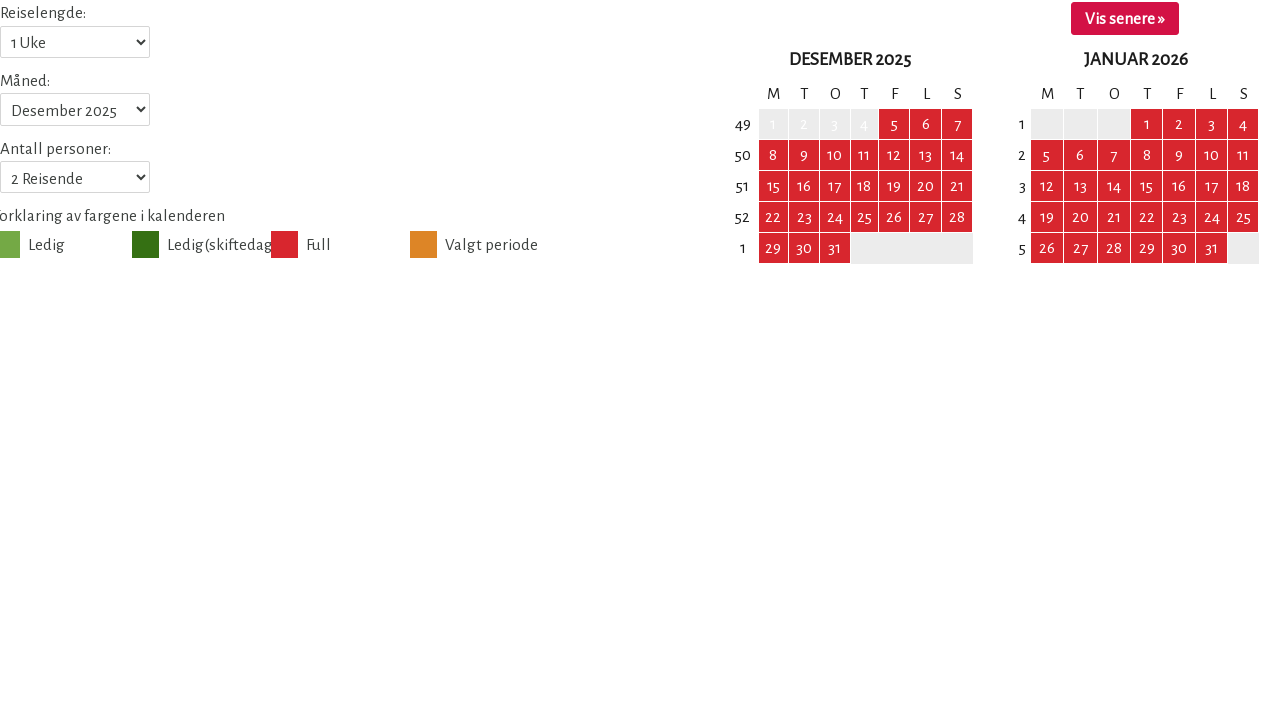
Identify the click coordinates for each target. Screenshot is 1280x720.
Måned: (25, 80)
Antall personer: (55, 148)
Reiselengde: (43, 12)
